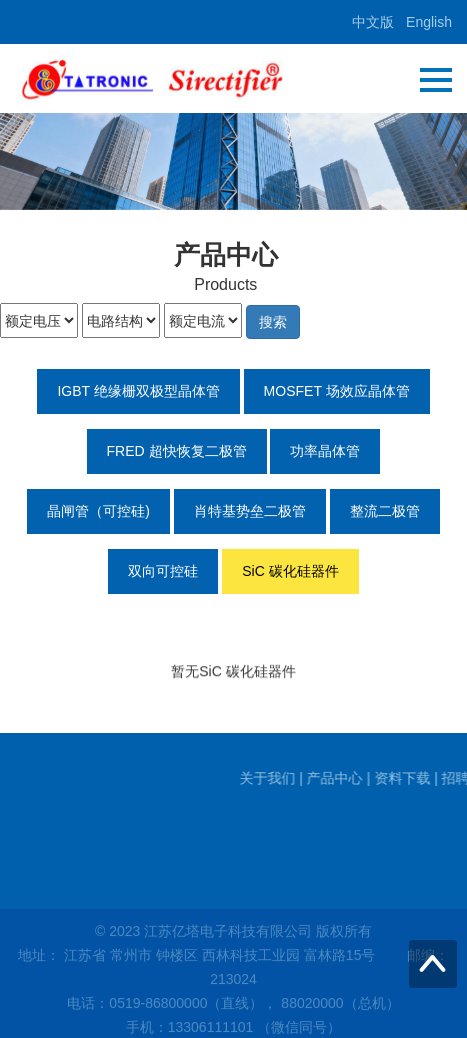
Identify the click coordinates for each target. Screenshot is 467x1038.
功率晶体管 (325, 451)
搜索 (273, 322)
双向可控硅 (163, 571)
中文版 (373, 22)
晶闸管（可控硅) (98, 511)
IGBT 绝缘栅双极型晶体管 (138, 391)
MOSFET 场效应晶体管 (337, 391)
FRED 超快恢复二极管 (177, 451)
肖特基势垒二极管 (250, 511)
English (429, 22)
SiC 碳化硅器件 (290, 571)
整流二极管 (385, 511)
